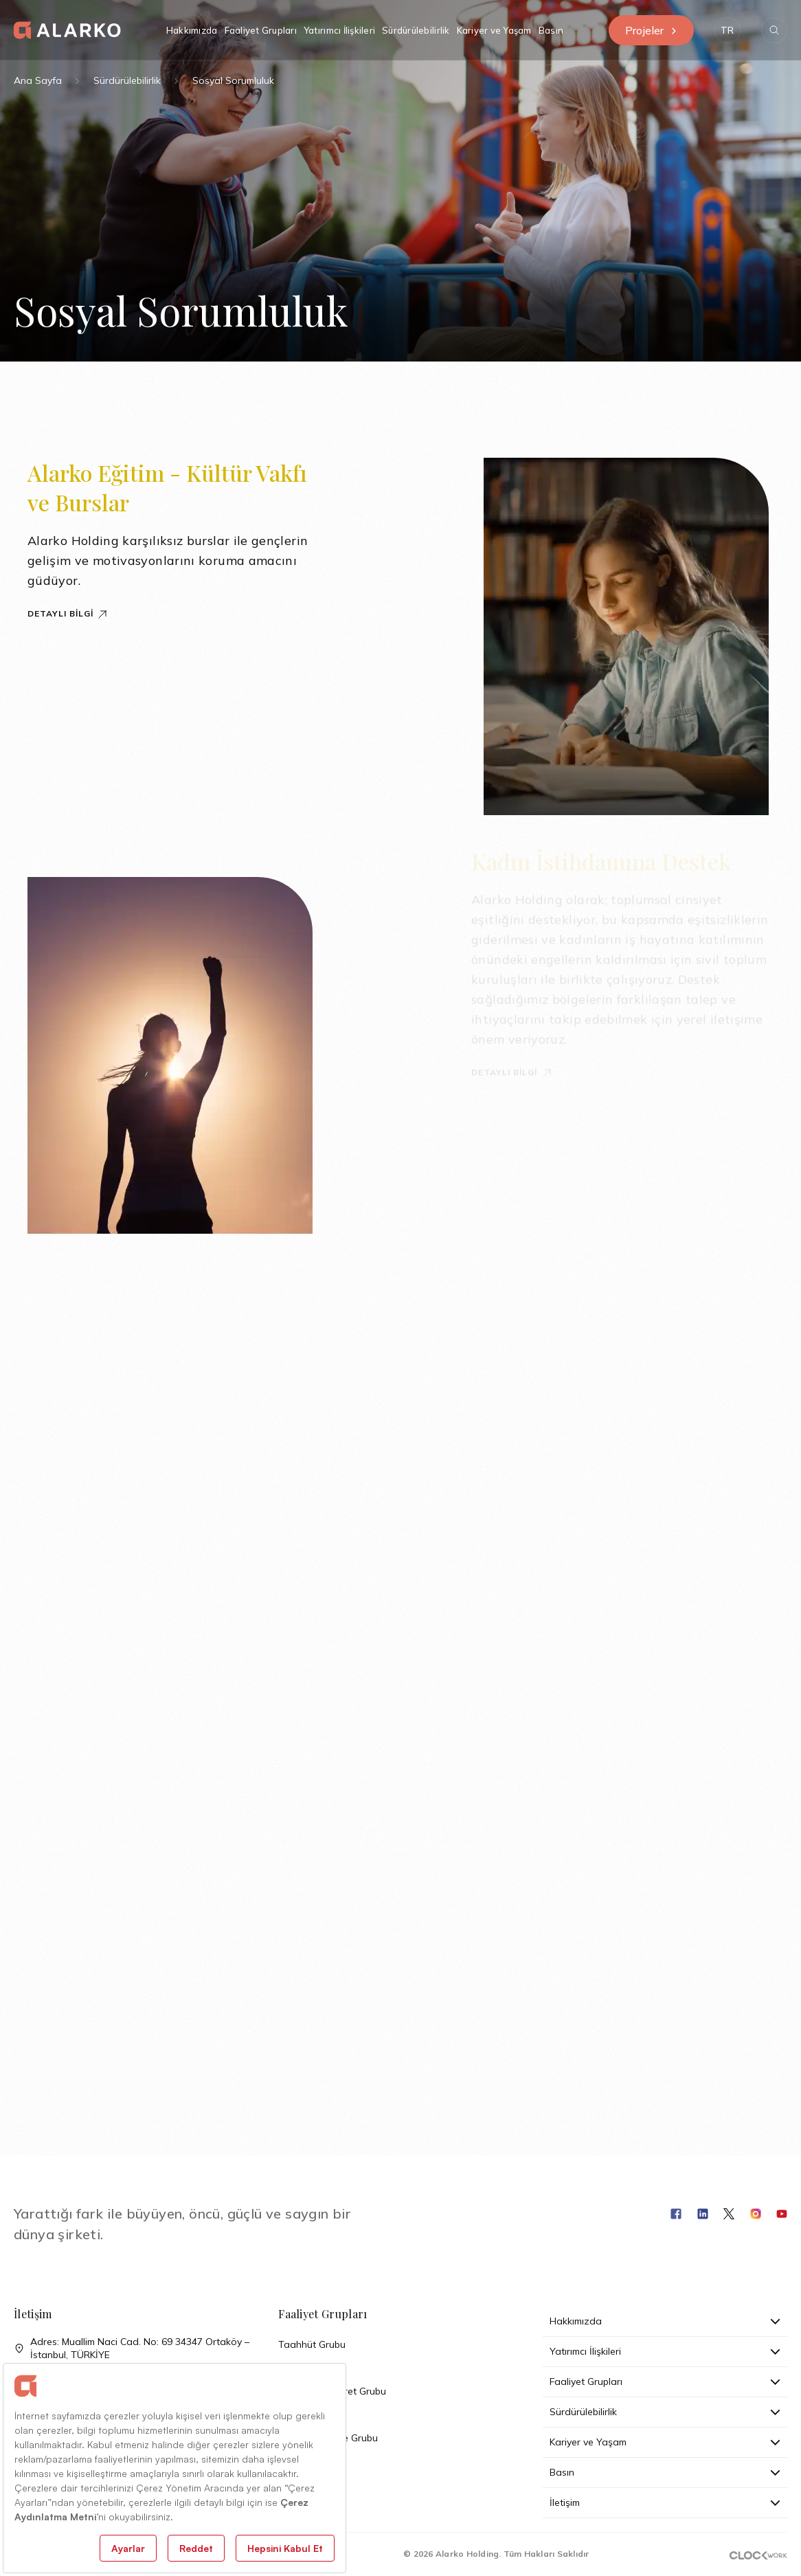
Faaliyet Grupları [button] (261, 30)
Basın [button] (551, 30)
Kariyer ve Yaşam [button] (494, 30)
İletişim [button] (665, 2502)
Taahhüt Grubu (312, 2344)
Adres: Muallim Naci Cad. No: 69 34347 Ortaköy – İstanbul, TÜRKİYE (131, 2348)
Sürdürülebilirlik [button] (415, 30)
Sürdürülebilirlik (127, 80)
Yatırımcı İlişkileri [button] (339, 30)
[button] (727, 30)
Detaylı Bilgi (68, 613)
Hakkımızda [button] (192, 30)
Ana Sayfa (38, 80)
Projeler (651, 30)
